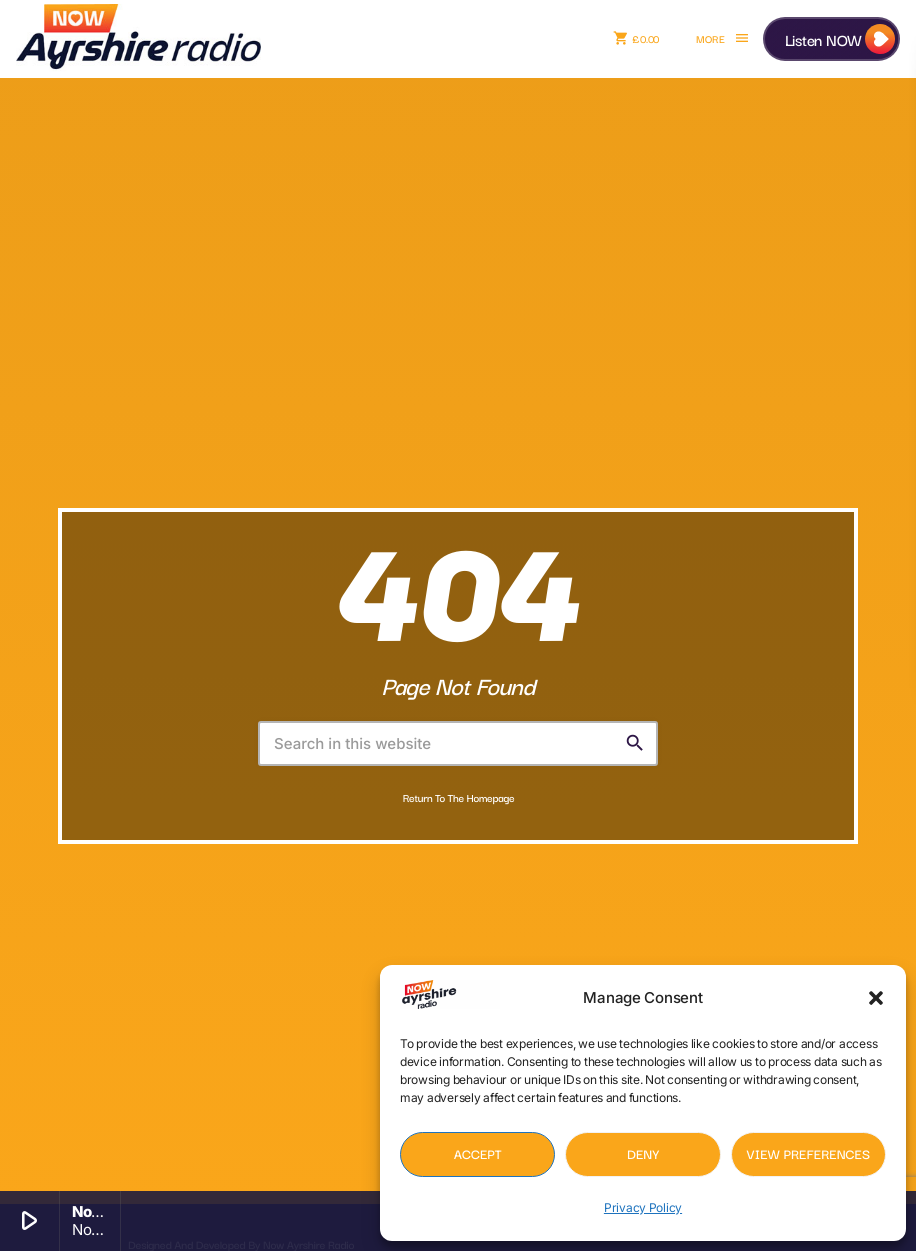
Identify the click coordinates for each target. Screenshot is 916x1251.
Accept (478, 1154)
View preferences (808, 1154)
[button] (876, 998)
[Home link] (138, 39)
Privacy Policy (643, 1207)
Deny (643, 1154)
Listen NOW (823, 39)
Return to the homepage (459, 797)
